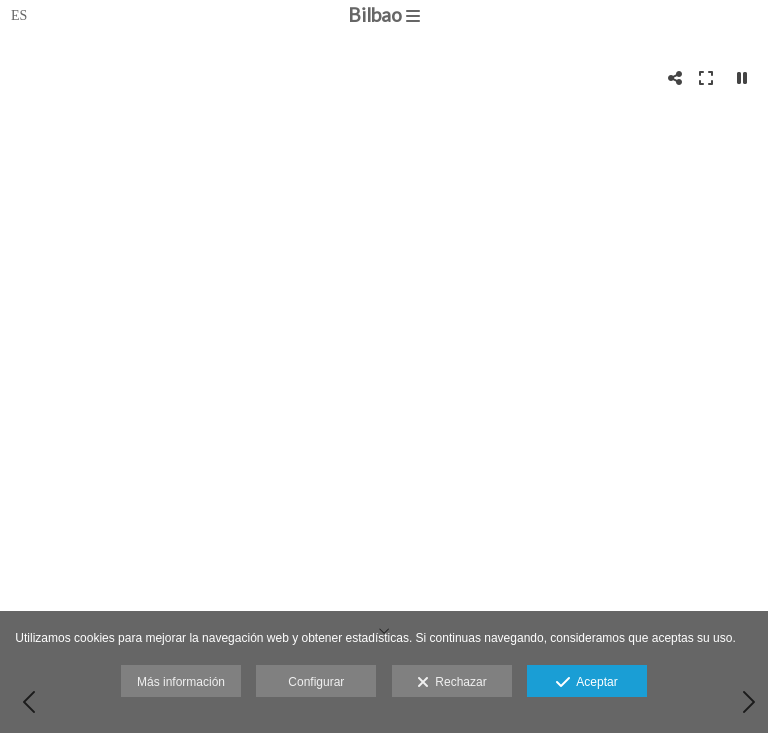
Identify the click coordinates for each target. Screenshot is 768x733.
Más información (181, 682)
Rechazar (452, 683)
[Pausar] (742, 78)
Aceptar (586, 683)
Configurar (316, 682)
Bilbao (384, 14)
